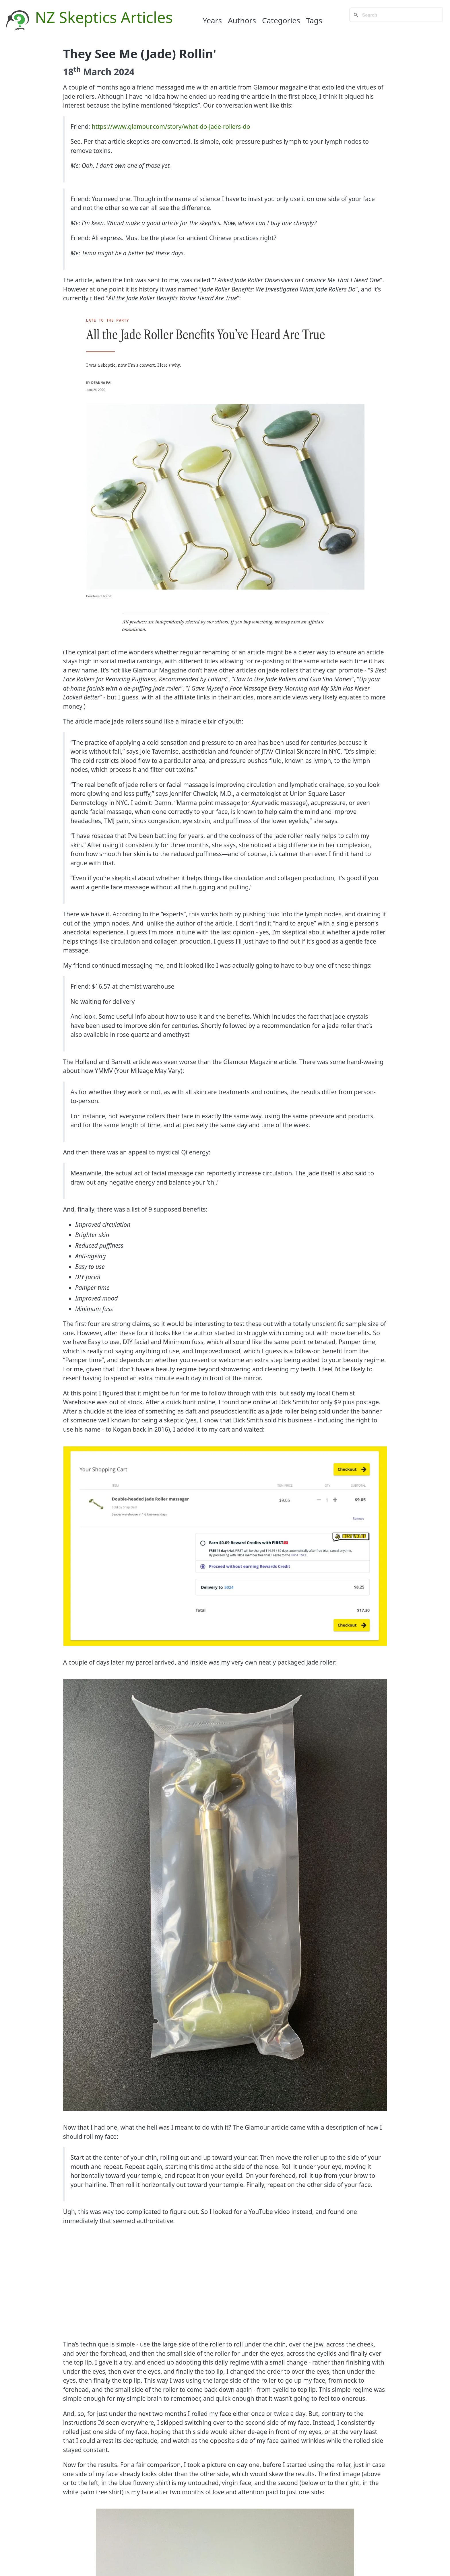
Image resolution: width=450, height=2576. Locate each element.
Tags (314, 20)
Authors (242, 20)
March (97, 71)
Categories (281, 20)
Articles (147, 17)
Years (212, 20)
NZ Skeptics (76, 17)
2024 (124, 71)
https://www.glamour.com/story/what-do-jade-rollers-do (171, 127)
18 (72, 71)
